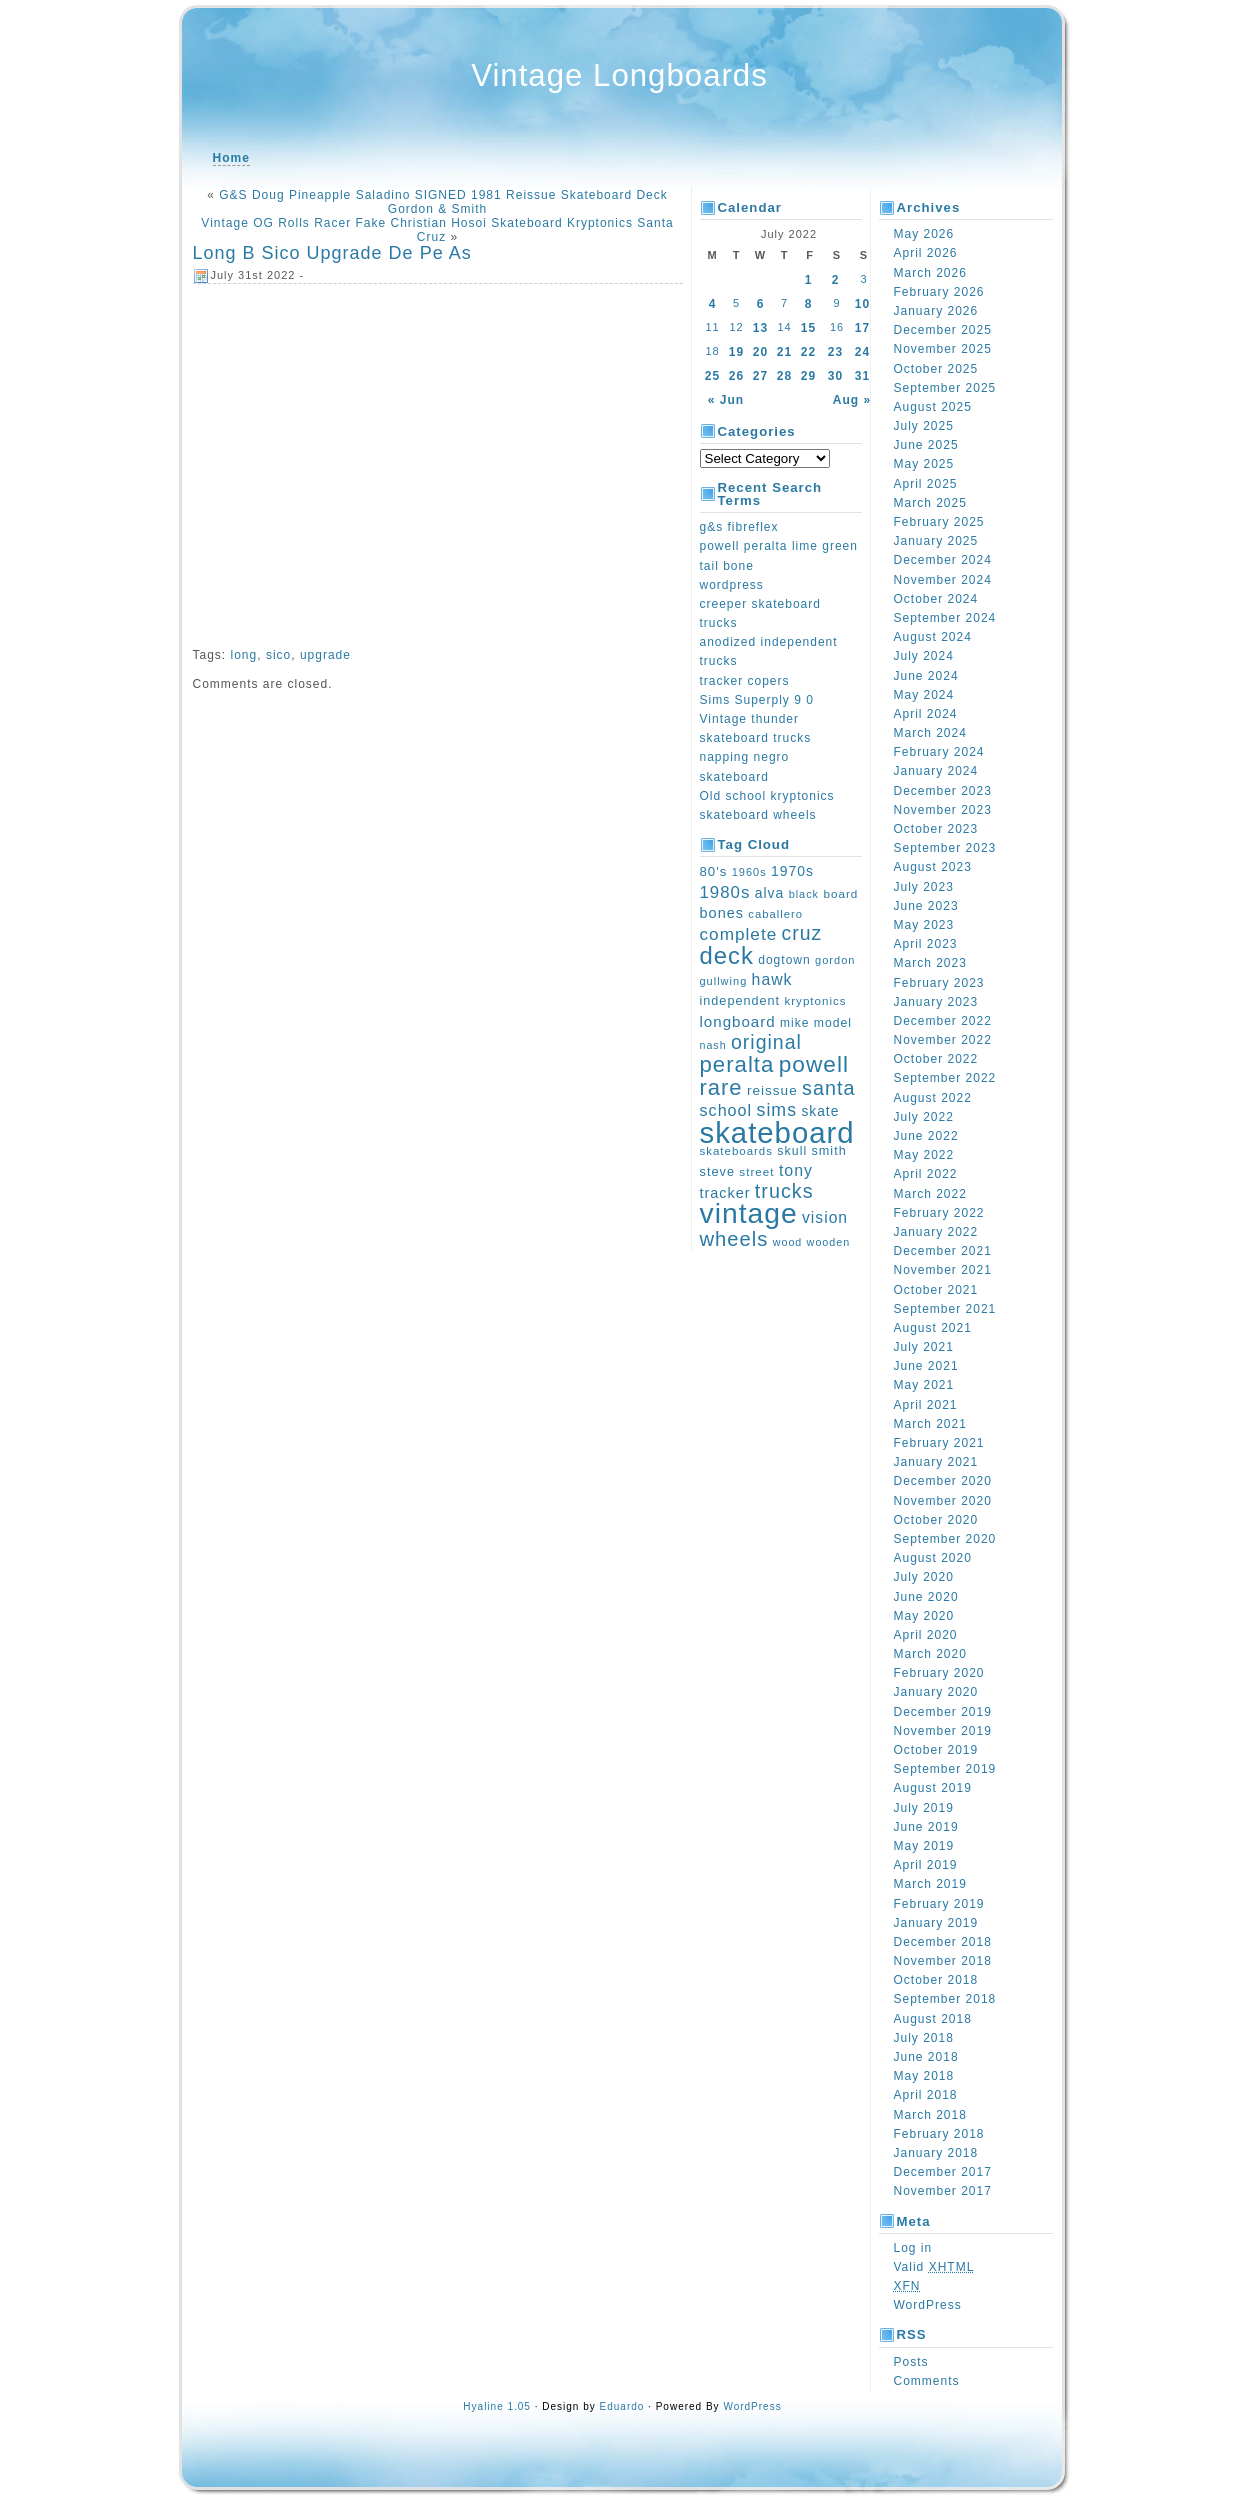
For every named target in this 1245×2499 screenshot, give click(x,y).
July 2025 (924, 426)
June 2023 (926, 906)
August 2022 (933, 1098)
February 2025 (939, 522)
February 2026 (939, 292)
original (766, 1042)
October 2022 (936, 1059)
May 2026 (924, 234)
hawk (772, 979)
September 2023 (945, 848)
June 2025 (926, 445)
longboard (738, 1021)
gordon (835, 960)
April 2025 (926, 484)
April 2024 (926, 714)
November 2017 (943, 2191)
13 (760, 328)
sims (777, 1110)
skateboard (777, 1132)
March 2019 (930, 1884)
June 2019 (926, 1827)
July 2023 (924, 887)
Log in (913, 2248)
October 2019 (936, 1750)
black (804, 894)
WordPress (928, 2305)
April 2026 (926, 253)
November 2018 (943, 1961)
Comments (927, 2381)
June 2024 (926, 676)
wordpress (732, 585)
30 (835, 376)
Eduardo (622, 2406)
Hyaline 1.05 (497, 2406)
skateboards (736, 1151)
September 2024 (945, 618)
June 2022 (926, 1136)
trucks (784, 1191)
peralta (737, 1064)
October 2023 (936, 829)
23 (835, 352)
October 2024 (936, 599)
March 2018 (930, 2115)
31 (862, 376)
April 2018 (926, 2095)
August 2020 (933, 1558)
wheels (734, 1239)
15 (808, 328)
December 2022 (943, 1021)
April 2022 (926, 1174)
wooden (829, 1242)
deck (727, 955)
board (840, 893)
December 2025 (943, 330)
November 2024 (943, 580)
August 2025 (933, 407)
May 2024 (924, 695)
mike (794, 1023)
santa (828, 1088)
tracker (725, 1193)
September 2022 (945, 1078)
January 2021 (936, 1462)
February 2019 (939, 1904)
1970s (792, 871)
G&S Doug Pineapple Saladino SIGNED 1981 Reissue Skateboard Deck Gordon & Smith (443, 202)
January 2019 (936, 1923)
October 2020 (936, 1520)
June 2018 (926, 2057)
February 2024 (939, 752)
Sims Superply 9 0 (757, 700)
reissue (772, 1090)
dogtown (784, 960)
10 (862, 304)
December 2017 (943, 2172)
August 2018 (933, 2019)
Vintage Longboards (619, 75)
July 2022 (924, 1117)
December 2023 (943, 791)
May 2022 (924, 1155)
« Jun (726, 400)
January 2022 (936, 1232)
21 (784, 352)
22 (808, 352)
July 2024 (924, 656)
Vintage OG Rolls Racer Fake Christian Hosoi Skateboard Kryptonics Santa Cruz (437, 230)
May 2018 (924, 2076)
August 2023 (933, 867)
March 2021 (930, 1424)
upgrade (325, 655)
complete (739, 934)
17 (862, 328)
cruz (802, 933)
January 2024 (936, 771)
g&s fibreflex (739, 527)
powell (814, 1064)
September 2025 (945, 388)
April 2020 (926, 1635)
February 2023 (939, 983)
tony (796, 1170)
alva (770, 893)
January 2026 (936, 311)
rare (721, 1087)
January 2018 (936, 2153)
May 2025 (924, 464)
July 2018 (924, 2038)
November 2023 (943, 810)
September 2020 (945, 1539)
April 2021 (926, 1405)
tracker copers (745, 681)
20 (760, 352)
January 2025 (936, 541)
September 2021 (945, 1309)
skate (820, 1111)
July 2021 (924, 1347)
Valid (934, 2267)
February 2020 (939, 1673)
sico (278, 655)
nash (713, 1045)
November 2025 (943, 349)
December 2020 (943, 1481)
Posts (911, 2362)
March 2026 (930, 273)
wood (787, 1242)
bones (722, 913)
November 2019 (943, 1731)
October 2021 (936, 1290)
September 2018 (945, 1999)
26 (736, 376)
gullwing (724, 981)
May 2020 (924, 1616)
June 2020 (926, 1597)
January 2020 (936, 1692)
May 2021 (924, 1385)
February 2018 (939, 2134)
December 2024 (943, 560)
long (244, 655)
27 (760, 376)
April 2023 (926, 944)
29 (808, 376)
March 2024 (930, 733)
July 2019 (924, 1808)
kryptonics (815, 1000)
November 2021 (943, 1270)
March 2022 (930, 1194)
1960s (749, 872)
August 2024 (933, 637)
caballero (775, 914)
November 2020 (943, 1501)
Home (231, 158)
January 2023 (936, 1002)
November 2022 (943, 1040)
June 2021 (926, 1366)
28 (784, 376)
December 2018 (943, 1942)
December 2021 (943, 1251)
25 (712, 376)
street (756, 1171)
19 (736, 352)
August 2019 (933, 1788)
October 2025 (936, 369)
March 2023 (930, 963)
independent (740, 1001)
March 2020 (930, 1654)
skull (792, 1151)
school (726, 1110)
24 (862, 352)
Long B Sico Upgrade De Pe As (332, 253)
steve (717, 1171)
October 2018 (936, 1980)
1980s (725, 892)
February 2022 (939, 1213)
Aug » (852, 400)
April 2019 (926, 1865)
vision (825, 1217)
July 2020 (924, 1577)
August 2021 (933, 1328)
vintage (749, 1213)
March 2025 (930, 503)
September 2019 (945, 1769)
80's (714, 871)
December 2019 (943, 1712)
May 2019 (924, 1846)
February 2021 (939, 1443)
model (833, 1023)
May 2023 (924, 925)
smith (829, 1151)
